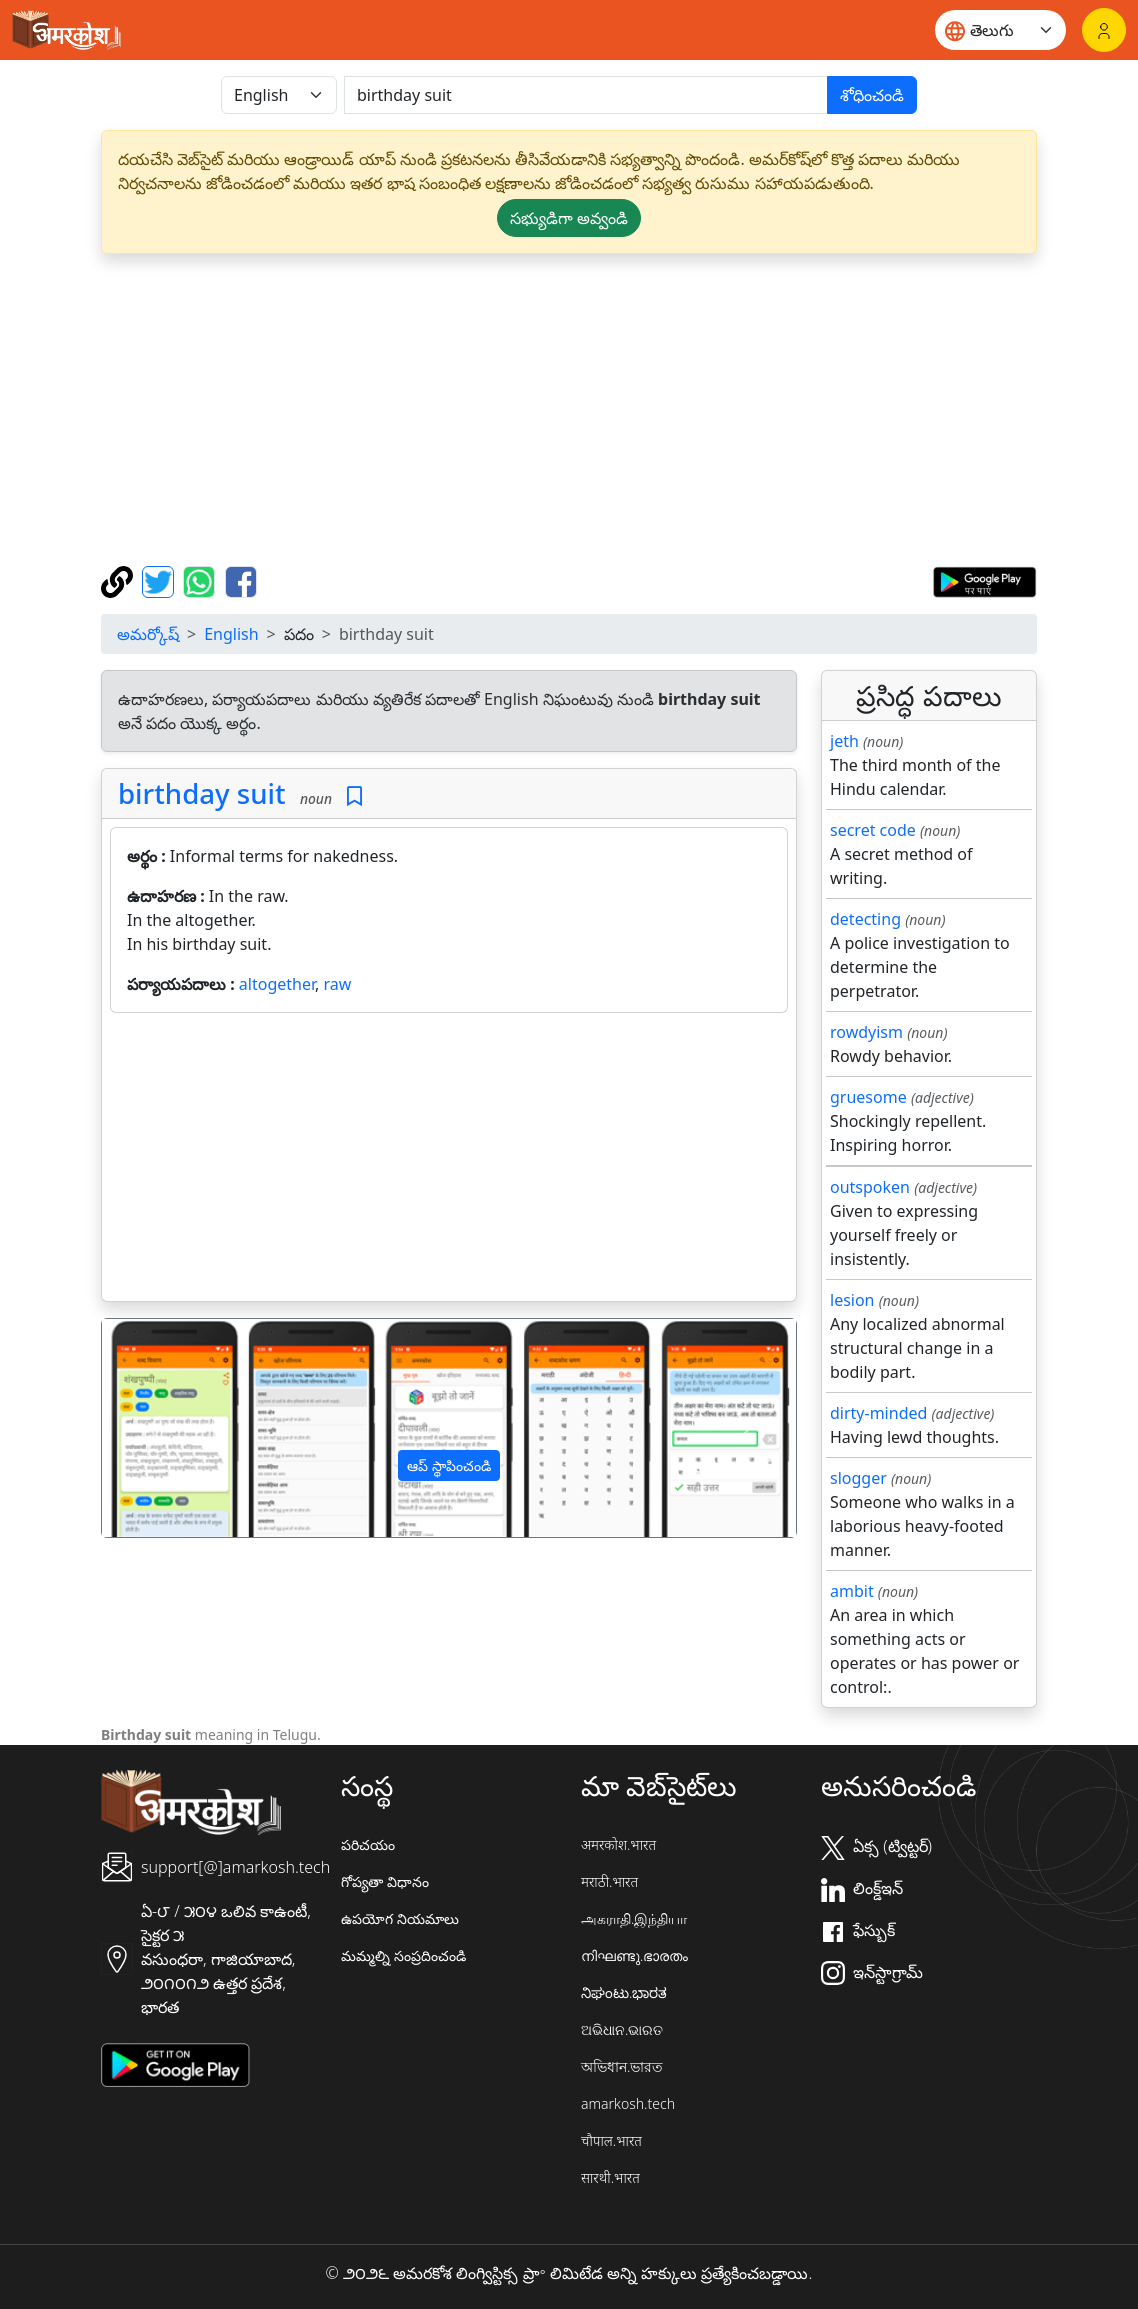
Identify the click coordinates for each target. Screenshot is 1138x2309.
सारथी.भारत (610, 2177)
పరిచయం (368, 1844)
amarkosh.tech (628, 2103)
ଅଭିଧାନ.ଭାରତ (622, 2029)
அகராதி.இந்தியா (634, 1918)
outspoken (870, 1187)
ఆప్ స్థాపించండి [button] (449, 1465)
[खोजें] (586, 95)
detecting (865, 919)
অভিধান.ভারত (622, 2066)
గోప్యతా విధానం (385, 1881)
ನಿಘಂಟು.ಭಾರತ (624, 1992)
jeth (844, 741)
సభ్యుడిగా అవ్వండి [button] (569, 218)
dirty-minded (878, 1413)
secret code (873, 830)
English (231, 634)
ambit (852, 1591)
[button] (154, 1427)
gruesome (868, 1097)
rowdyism (866, 1032)
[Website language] (1000, 30)
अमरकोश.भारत (618, 1844)
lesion (852, 1300)
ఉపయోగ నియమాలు (400, 1918)
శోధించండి (872, 95)
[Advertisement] (569, 410)
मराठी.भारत (609, 1881)
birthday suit (202, 793)
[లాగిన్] (1104, 30)
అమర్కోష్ (148, 634)
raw (337, 984)
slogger (858, 1478)
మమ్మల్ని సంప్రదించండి (403, 1955)
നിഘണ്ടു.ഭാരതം (634, 1955)
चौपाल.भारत (611, 2140)
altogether (277, 984)
